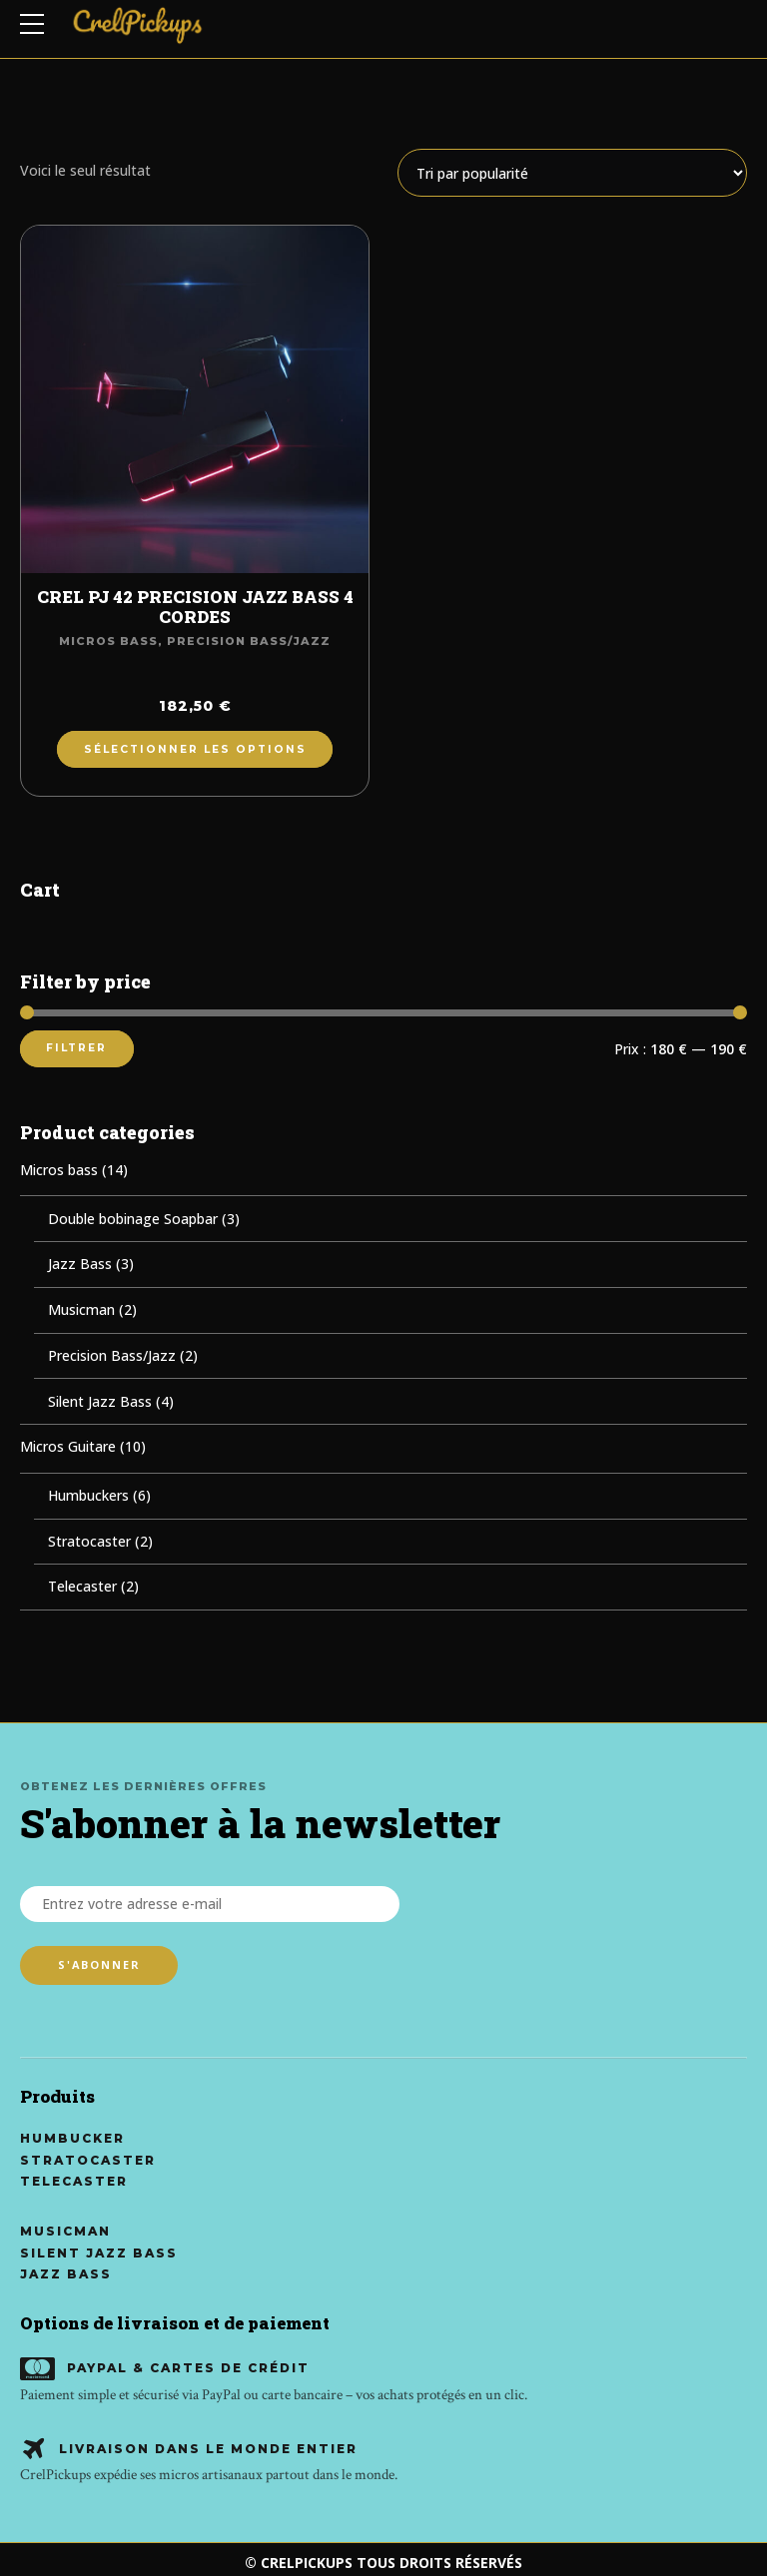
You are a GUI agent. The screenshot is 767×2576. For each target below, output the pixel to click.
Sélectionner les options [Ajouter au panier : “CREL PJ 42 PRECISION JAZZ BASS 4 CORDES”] (195, 749)
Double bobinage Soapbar (133, 1218)
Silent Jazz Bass (100, 1401)
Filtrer (76, 1047)
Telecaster (82, 1586)
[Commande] (572, 173)
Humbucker (72, 2139)
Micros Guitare (68, 1446)
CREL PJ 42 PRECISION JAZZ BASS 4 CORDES (195, 606)
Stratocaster (89, 1541)
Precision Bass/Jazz (249, 641)
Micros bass (108, 641)
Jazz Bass (80, 1263)
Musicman (81, 1309)
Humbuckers (88, 1495)
